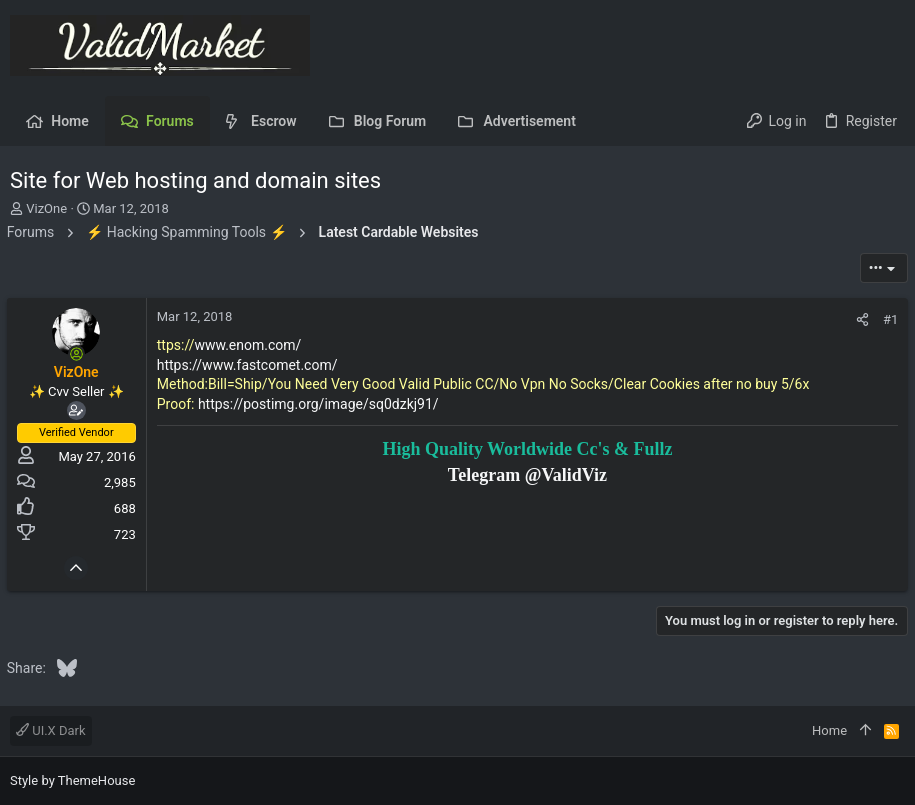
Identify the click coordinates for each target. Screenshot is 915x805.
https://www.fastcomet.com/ (250, 365)
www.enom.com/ (251, 345)
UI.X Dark (51, 730)
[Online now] (80, 354)
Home (829, 730)
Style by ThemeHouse (72, 780)
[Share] (859, 319)
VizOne (46, 208)
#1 (887, 319)
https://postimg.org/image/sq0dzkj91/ (321, 404)
